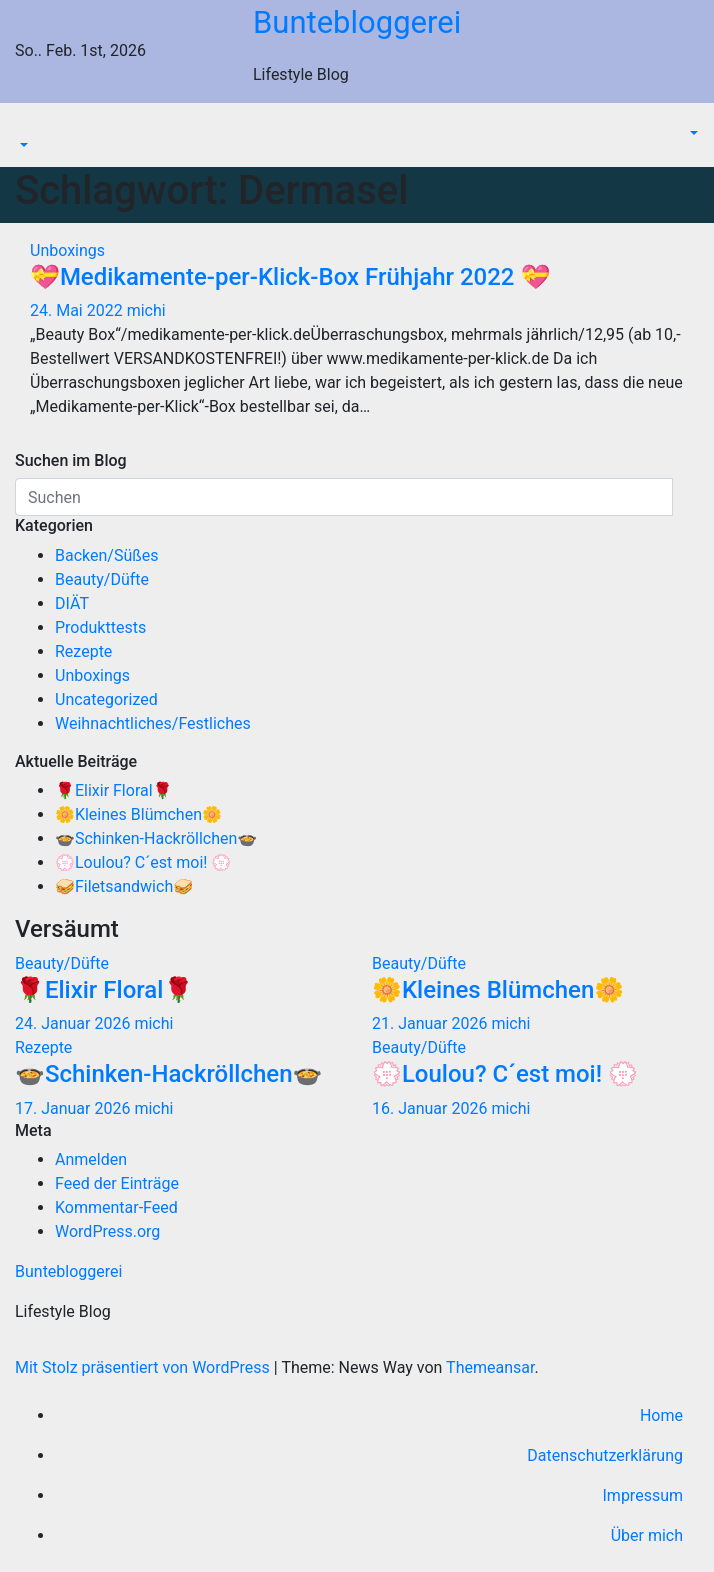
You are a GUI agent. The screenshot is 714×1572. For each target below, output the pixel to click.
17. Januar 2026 (74, 1108)
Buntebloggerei (357, 22)
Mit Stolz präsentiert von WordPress (144, 1367)
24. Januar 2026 (74, 1023)
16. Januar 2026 (431, 1108)
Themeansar (490, 1367)
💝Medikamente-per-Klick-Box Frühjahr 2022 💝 (290, 277)
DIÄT (72, 603)
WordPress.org (107, 1231)
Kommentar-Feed (116, 1207)
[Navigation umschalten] (29, 128)
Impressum (643, 1495)
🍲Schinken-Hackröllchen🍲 (156, 838)
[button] (22, 146)
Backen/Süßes (107, 555)
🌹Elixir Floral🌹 (114, 790)
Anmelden (91, 1159)
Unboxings (67, 250)
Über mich (647, 1535)
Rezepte (83, 651)
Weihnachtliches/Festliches (153, 723)
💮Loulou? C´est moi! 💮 (143, 862)
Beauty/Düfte (102, 579)
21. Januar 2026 (431, 1023)
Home (661, 1415)
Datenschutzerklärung (605, 1455)
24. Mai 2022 (78, 310)
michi (146, 310)
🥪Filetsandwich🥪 (124, 886)
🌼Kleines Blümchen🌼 (138, 814)
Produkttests (100, 627)
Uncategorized (106, 699)
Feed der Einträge (117, 1183)
